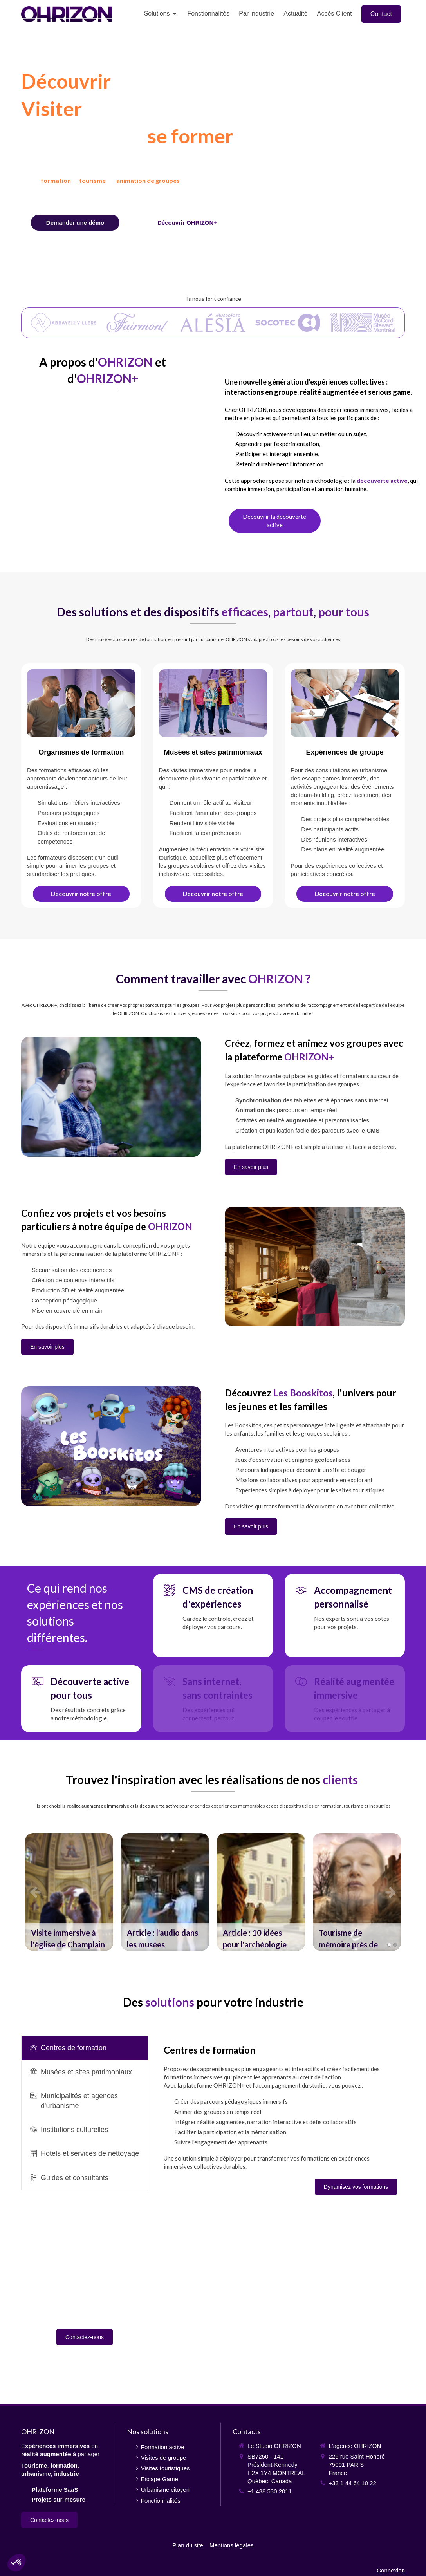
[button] (69, 1892)
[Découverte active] (275, 521)
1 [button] (389, 1945)
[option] (69, 1892)
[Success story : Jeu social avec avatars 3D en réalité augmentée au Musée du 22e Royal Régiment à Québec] (165, 1892)
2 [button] (395, 1945)
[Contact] (75, 223)
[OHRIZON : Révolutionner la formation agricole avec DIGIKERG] (261, 1892)
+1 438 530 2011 (269, 2491)
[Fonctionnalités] (187, 223)
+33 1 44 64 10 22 (352, 2483)
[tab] (84, 2048)
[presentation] (85, 2048)
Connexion (391, 2570)
